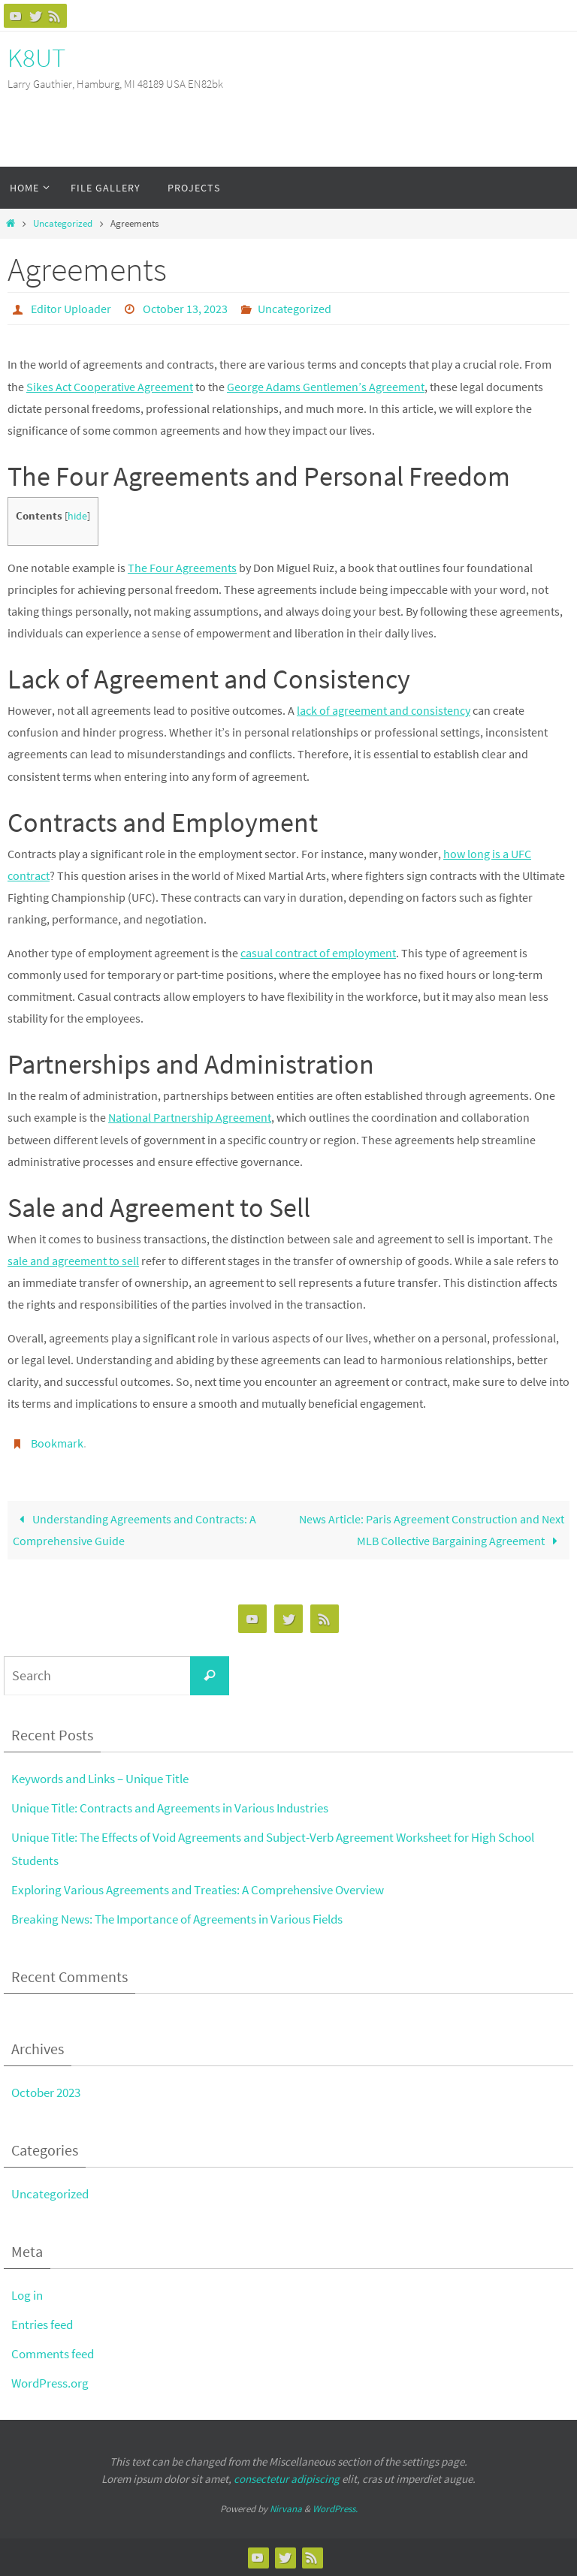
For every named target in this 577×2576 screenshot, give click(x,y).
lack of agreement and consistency (383, 710)
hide (77, 516)
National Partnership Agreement (189, 1117)
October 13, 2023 (185, 308)
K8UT (36, 57)
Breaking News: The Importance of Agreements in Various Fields (177, 1919)
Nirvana (286, 2508)
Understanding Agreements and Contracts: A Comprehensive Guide (134, 1529)
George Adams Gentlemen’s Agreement (325, 386)
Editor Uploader (71, 308)
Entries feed (42, 2324)
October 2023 (45, 2092)
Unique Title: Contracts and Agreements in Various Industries (169, 1808)
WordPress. (335, 2508)
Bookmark (57, 1443)
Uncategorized (62, 223)
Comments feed (52, 2354)
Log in (27, 2295)
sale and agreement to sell (73, 1260)
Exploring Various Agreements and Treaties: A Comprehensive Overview (197, 1890)
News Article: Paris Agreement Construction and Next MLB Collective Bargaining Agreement (431, 1529)
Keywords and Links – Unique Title (100, 1778)
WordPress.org (50, 2383)
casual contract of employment (318, 952)
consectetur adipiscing (287, 2479)
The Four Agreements (182, 567)
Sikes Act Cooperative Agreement (109, 386)
